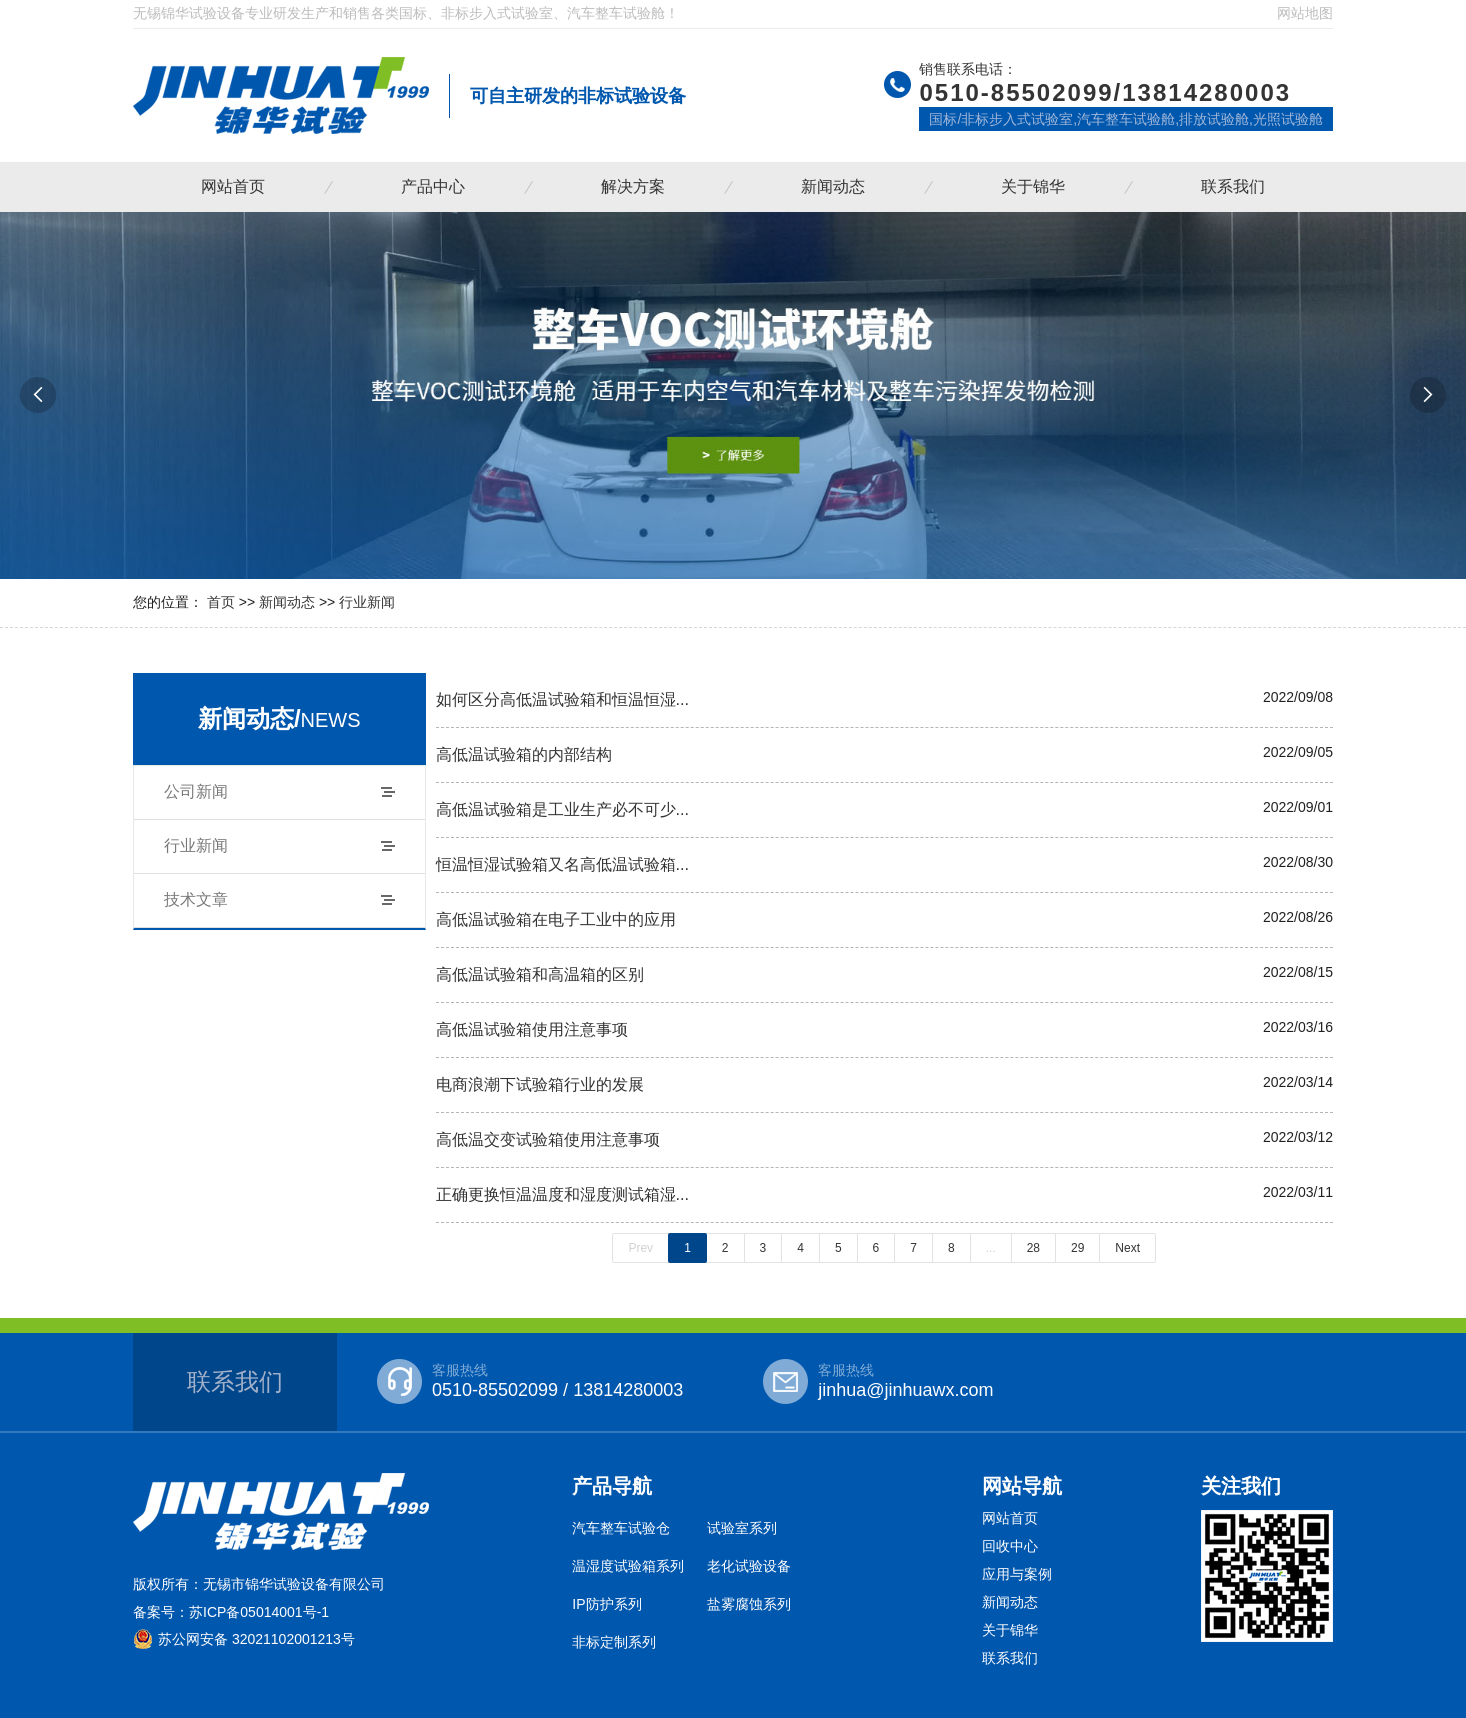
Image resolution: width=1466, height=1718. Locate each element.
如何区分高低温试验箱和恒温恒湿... (563, 699)
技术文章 (196, 899)
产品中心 (433, 186)
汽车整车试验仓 (621, 1528)
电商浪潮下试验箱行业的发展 (540, 1084)
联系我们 (1233, 186)
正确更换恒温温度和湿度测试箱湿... (563, 1194)
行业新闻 (367, 602)
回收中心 (1010, 1546)
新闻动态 (833, 186)
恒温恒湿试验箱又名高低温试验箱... (563, 864)
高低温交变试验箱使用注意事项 (548, 1139)
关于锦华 (1033, 186)
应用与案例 (1017, 1574)
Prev (640, 1248)
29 (1077, 1248)
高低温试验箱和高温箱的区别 (540, 974)
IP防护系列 (606, 1604)
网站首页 (233, 186)
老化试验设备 (749, 1566)
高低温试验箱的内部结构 (524, 754)
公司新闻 (196, 791)
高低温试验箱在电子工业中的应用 (556, 919)
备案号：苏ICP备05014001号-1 (231, 1612)
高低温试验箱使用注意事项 (532, 1029)
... (991, 1248)
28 (1033, 1248)
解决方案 (633, 186)
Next (1127, 1248)
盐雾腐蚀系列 (749, 1604)
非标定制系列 (614, 1642)
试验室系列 (742, 1528)
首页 (221, 602)
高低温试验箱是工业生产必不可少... (563, 809)
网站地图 (1305, 13)
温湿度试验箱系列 (628, 1566)
